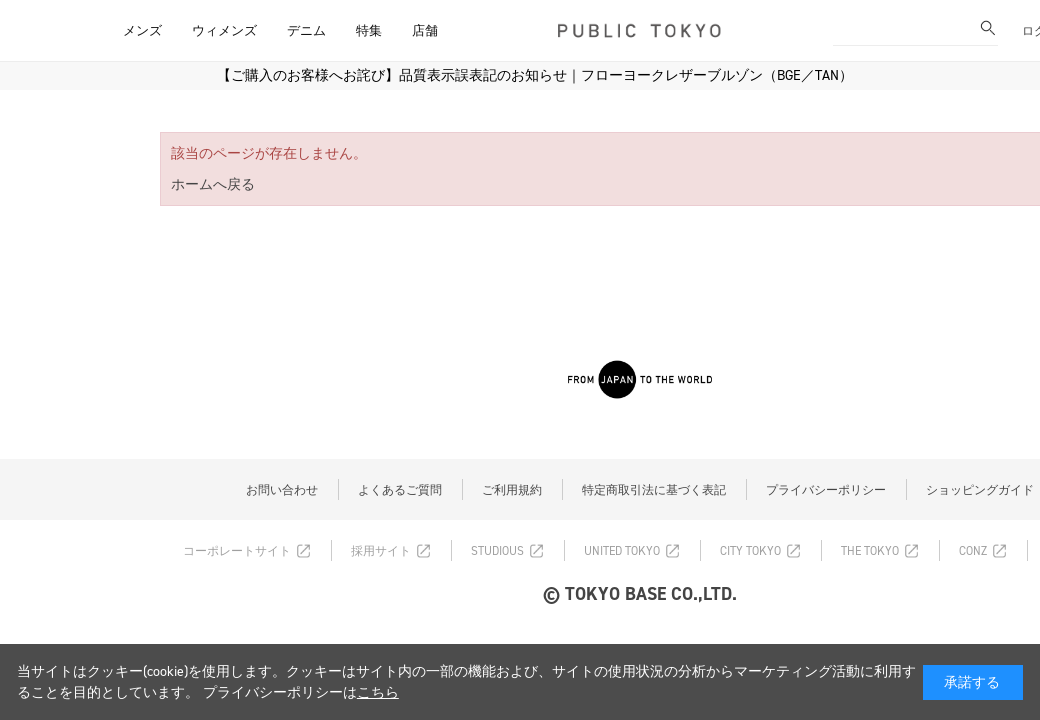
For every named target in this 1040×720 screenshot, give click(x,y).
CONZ (973, 551)
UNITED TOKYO (622, 551)
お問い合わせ (282, 490)
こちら (378, 692)
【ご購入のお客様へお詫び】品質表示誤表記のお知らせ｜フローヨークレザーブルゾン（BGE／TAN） (535, 75)
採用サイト (381, 551)
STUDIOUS (497, 551)
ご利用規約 (512, 490)
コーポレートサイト (237, 551)
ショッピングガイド (980, 490)
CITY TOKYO (750, 551)
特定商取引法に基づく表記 (654, 490)
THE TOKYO (870, 551)
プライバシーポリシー (826, 490)
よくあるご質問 (400, 490)
